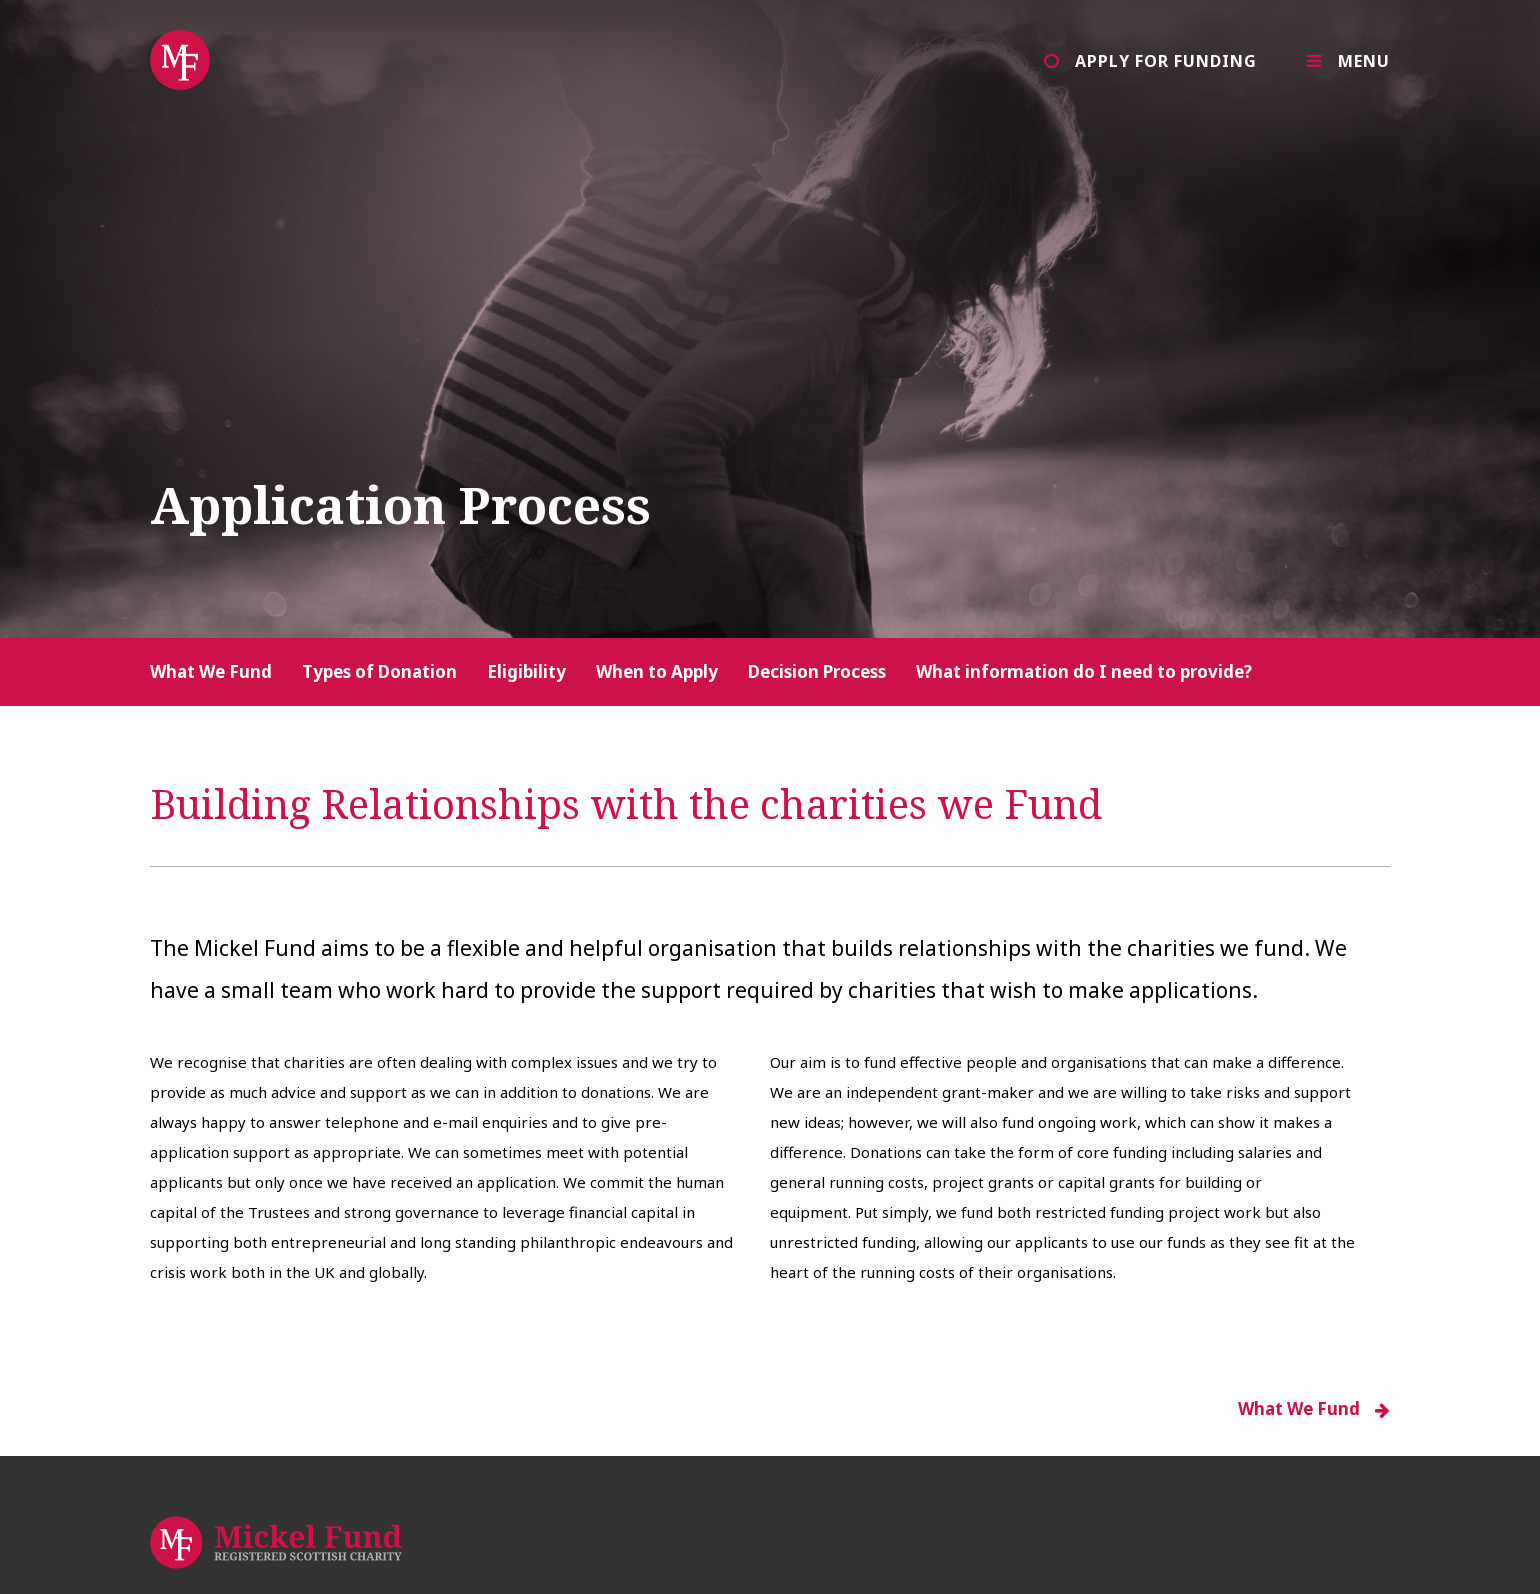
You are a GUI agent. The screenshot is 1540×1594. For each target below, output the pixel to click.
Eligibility (526, 671)
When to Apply (657, 671)
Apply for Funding (1166, 61)
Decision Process (817, 671)
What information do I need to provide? (1084, 671)
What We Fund (211, 671)
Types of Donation (379, 671)
